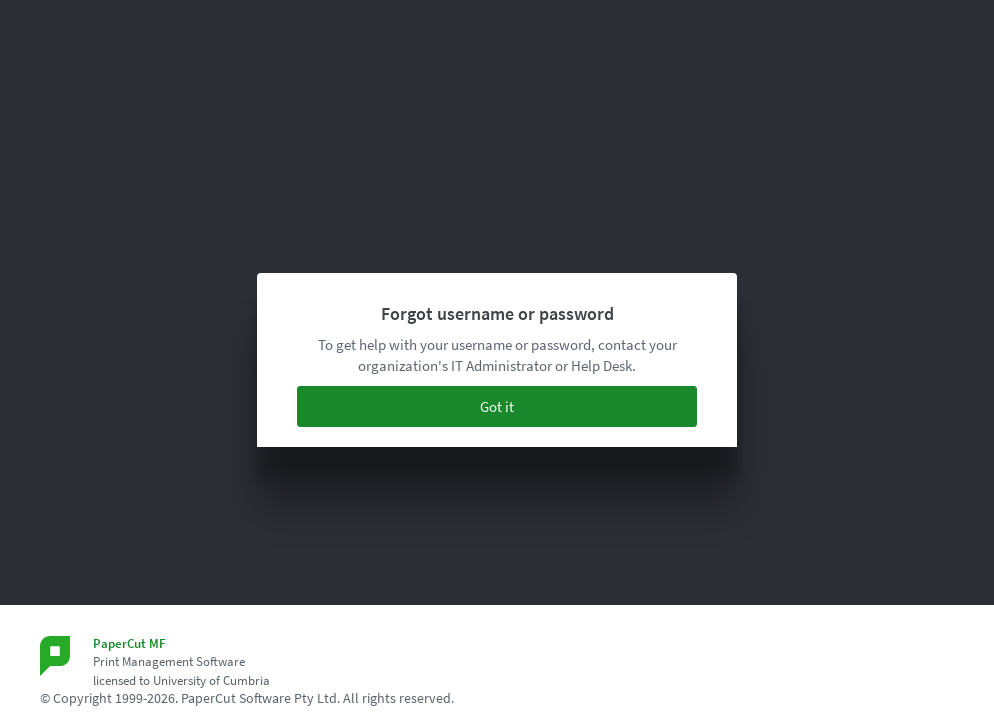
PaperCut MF (129, 643)
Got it (497, 406)
